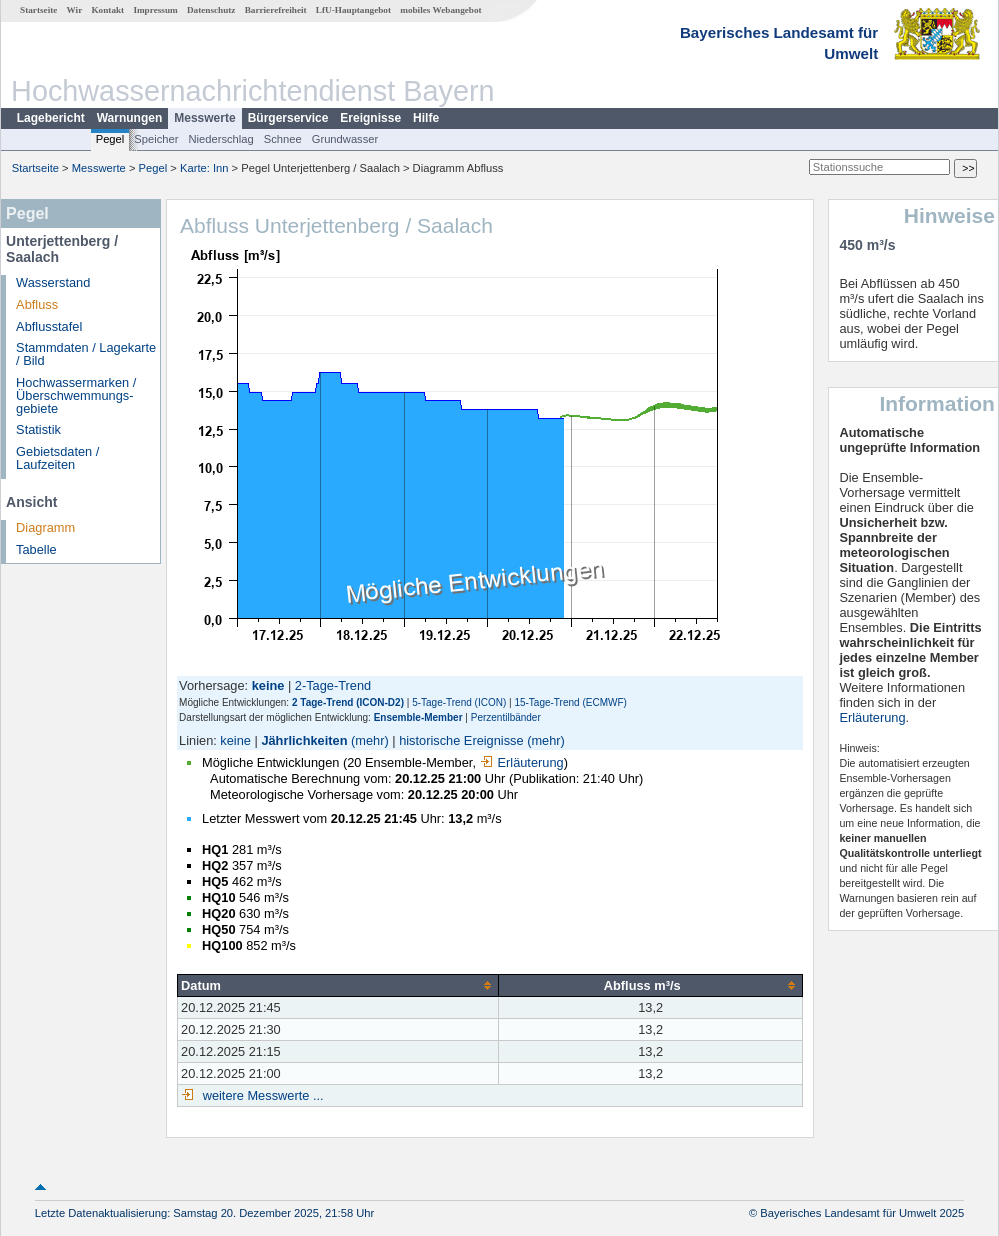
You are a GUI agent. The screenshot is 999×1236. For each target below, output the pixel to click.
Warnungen (130, 118)
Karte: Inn (204, 168)
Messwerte (204, 118)
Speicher (156, 139)
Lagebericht (51, 118)
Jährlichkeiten (304, 740)
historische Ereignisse (461, 740)
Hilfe (426, 118)
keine (235, 740)
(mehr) (370, 740)
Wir (75, 10)
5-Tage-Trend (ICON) (459, 702)
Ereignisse (370, 118)
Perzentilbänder (506, 717)
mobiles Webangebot (440, 10)
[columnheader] (338, 985)
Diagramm (45, 527)
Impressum (155, 10)
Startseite (38, 10)
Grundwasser (345, 139)
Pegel (110, 139)
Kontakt (107, 10)
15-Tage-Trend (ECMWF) (570, 702)
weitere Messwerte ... (261, 1095)
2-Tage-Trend (333, 685)
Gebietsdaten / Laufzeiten (57, 458)
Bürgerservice (288, 118)
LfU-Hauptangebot (353, 10)
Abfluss (37, 304)
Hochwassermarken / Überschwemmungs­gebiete (76, 395)
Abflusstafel (49, 326)
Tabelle (36, 549)
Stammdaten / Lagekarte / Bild (86, 354)
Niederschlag (220, 139)
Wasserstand (53, 282)
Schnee (283, 139)
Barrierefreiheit (276, 10)
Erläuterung (522, 762)
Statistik (38, 429)
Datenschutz (211, 10)
